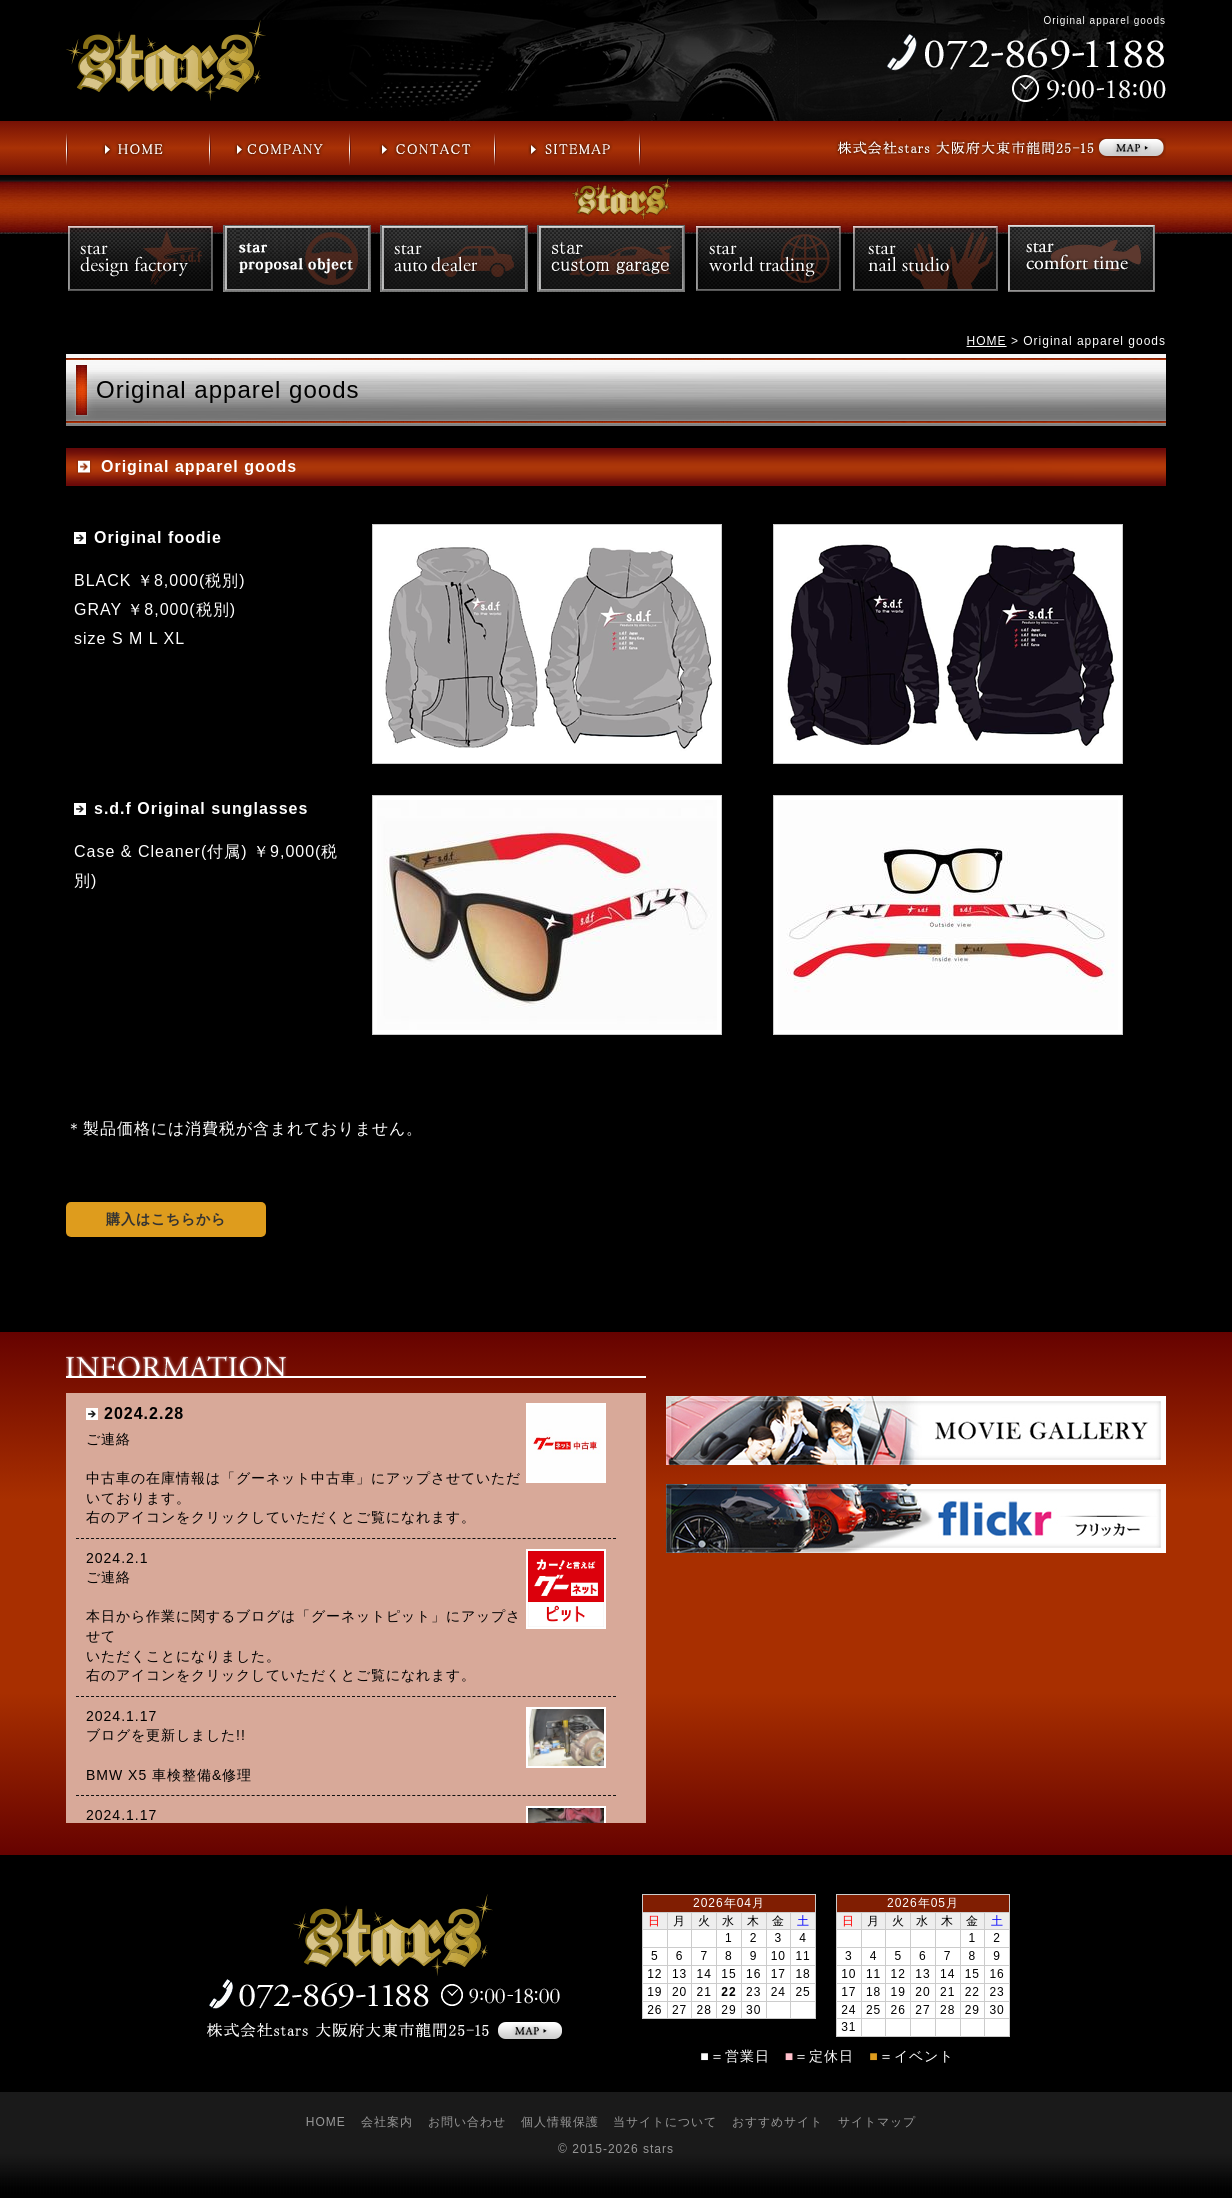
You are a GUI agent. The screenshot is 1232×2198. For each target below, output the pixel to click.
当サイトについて (665, 2122)
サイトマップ (877, 2122)
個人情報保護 (560, 2122)
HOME (987, 341)
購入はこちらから (166, 1219)
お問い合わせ (467, 2122)
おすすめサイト (777, 2122)
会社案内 (387, 2122)
